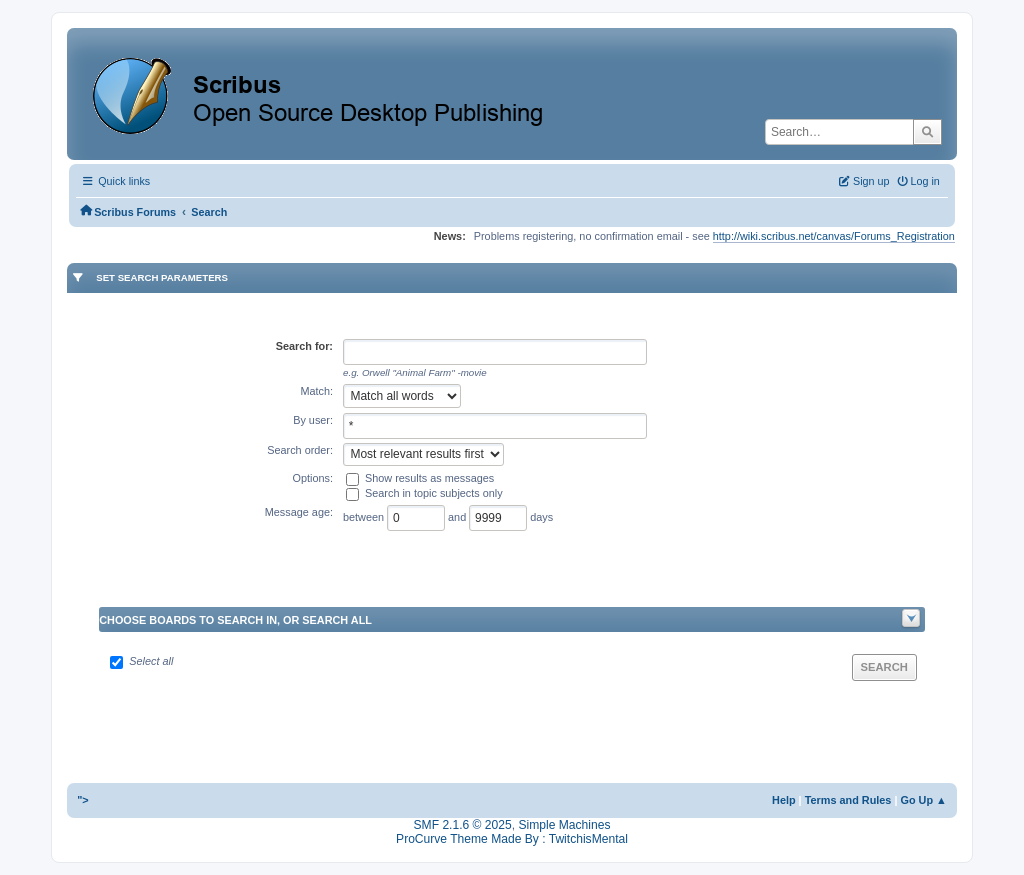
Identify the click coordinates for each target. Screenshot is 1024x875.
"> (83, 800)
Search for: (304, 346)
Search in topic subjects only (434, 493)
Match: (316, 391)
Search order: (300, 450)
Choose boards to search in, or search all (235, 620)
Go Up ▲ (923, 800)
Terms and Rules (848, 800)
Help (784, 800)
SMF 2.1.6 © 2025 (463, 825)
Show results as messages (429, 478)
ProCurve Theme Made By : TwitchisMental (512, 839)
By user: (313, 420)
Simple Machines (564, 825)
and (458, 516)
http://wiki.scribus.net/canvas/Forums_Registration (834, 236)
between (365, 516)
